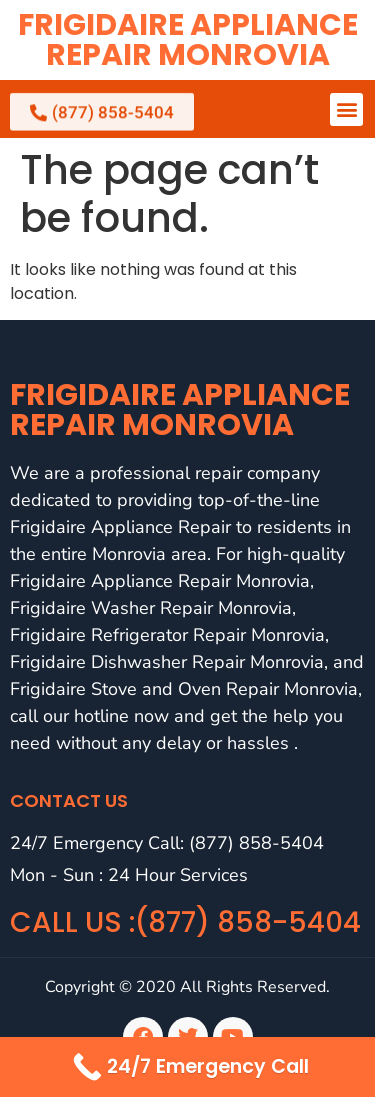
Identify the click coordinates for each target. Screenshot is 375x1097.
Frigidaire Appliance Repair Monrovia (188, 40)
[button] (346, 109)
